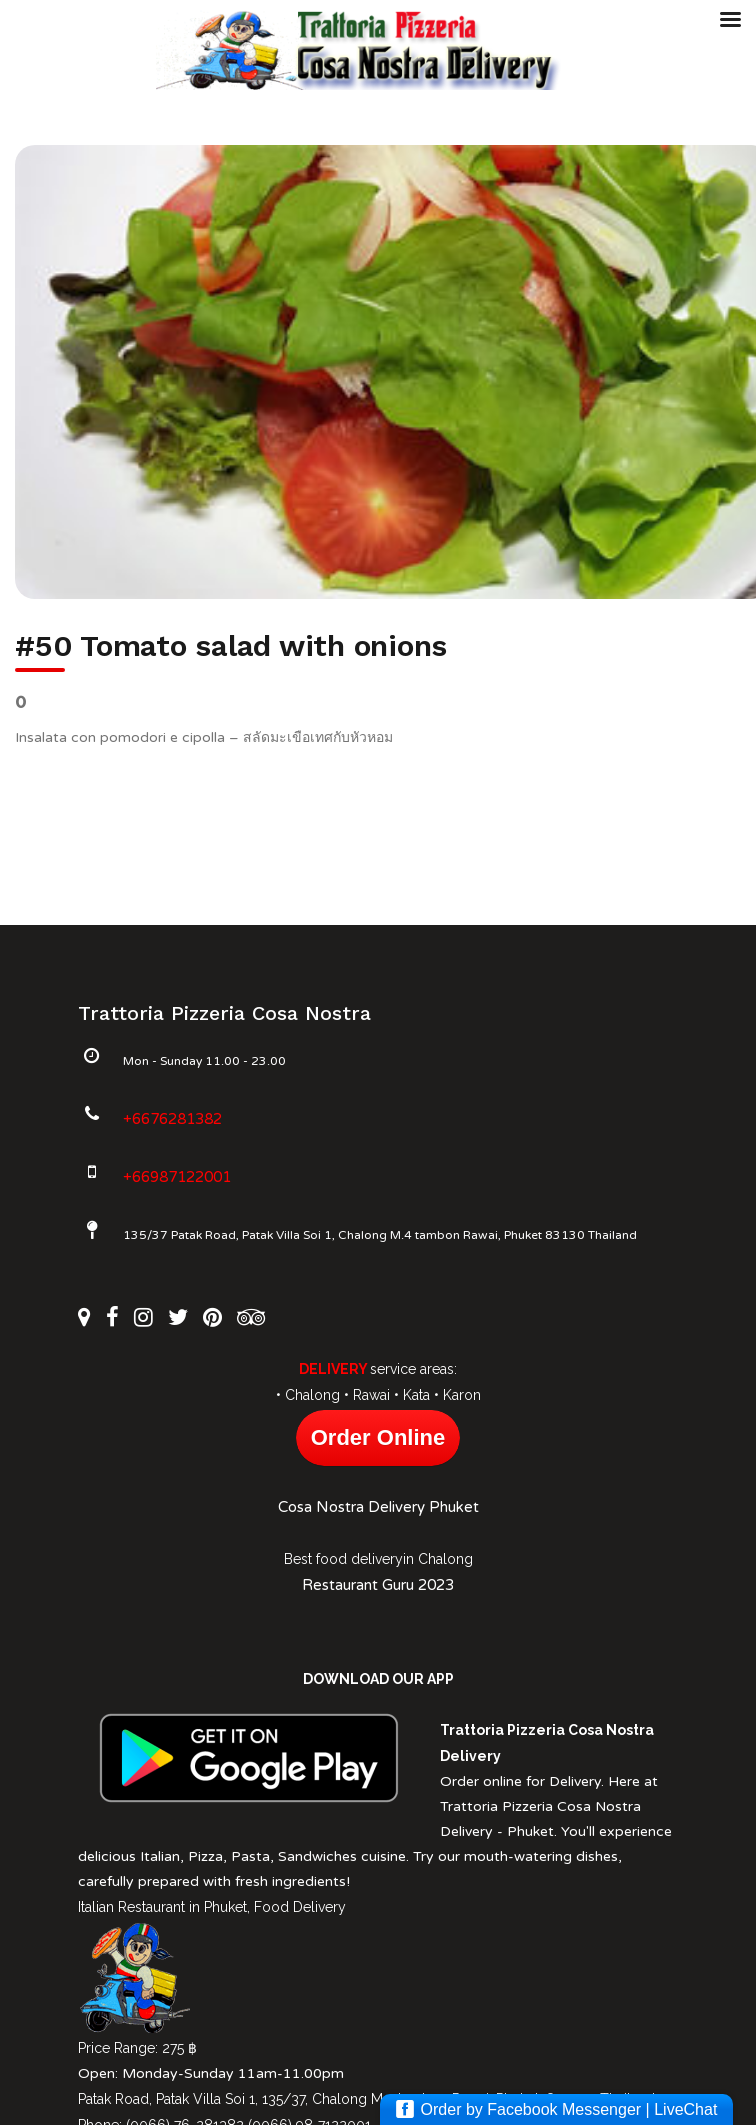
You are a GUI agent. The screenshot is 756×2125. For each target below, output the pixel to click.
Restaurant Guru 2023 (378, 1585)
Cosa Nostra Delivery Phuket (378, 1507)
